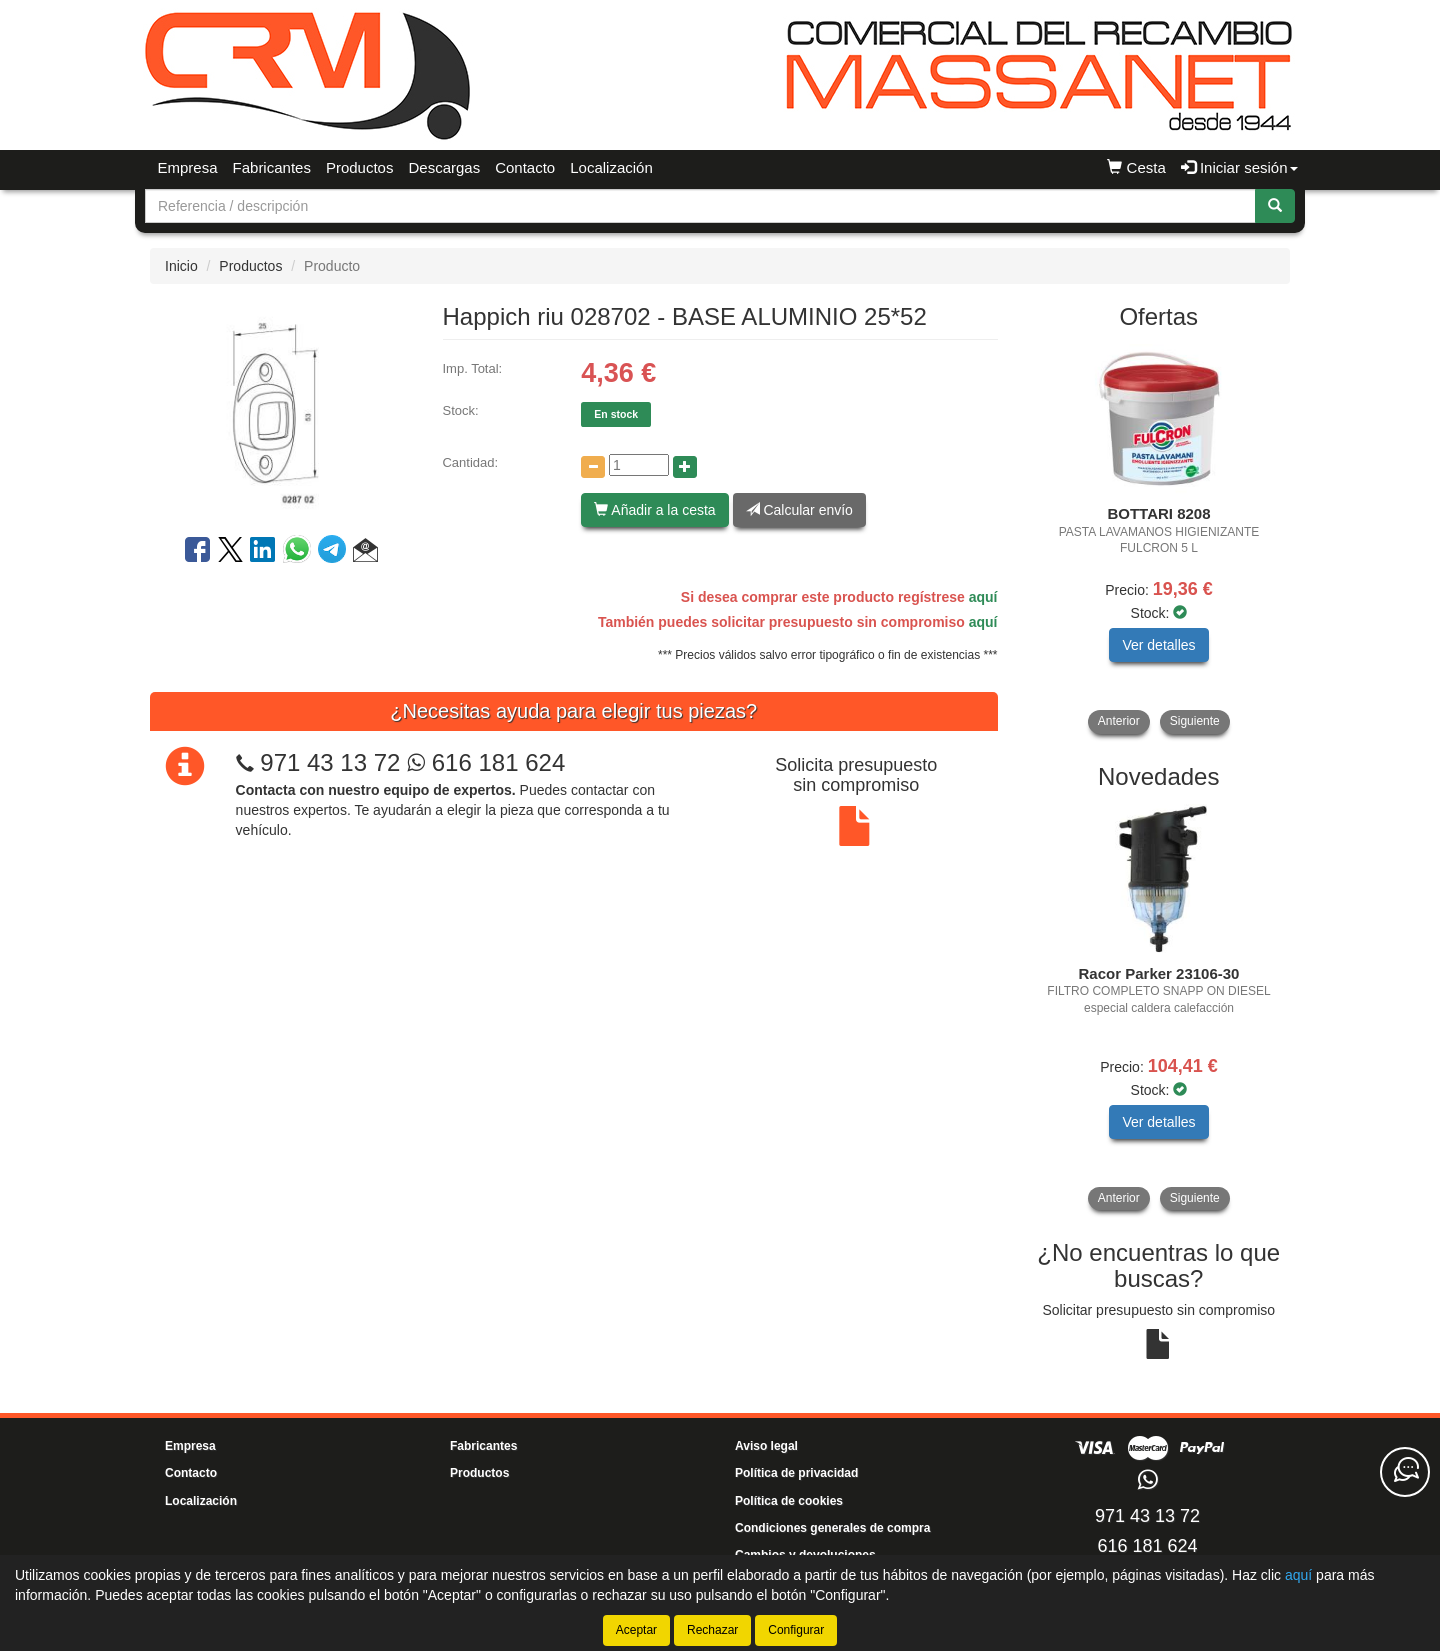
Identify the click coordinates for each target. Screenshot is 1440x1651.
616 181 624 (486, 762)
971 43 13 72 (330, 762)
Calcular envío (799, 510)
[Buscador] (700, 206)
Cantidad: (470, 462)
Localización (611, 167)
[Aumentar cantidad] (685, 467)
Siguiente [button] (1195, 721)
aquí (983, 597)
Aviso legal (766, 1446)
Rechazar (712, 1630)
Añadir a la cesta (654, 510)
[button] (365, 553)
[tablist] (1159, 539)
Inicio (181, 266)
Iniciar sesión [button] (1239, 167)
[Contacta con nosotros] (1405, 1472)
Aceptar (636, 1630)
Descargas (444, 167)
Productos (360, 167)
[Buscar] (1275, 206)
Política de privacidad (796, 1473)
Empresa (188, 167)
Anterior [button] (1119, 721)
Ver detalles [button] (1158, 645)
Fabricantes (272, 167)
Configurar (796, 1630)
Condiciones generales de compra (832, 1528)
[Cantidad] (639, 465)
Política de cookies (789, 1501)
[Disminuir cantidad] (593, 467)
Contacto (525, 167)
